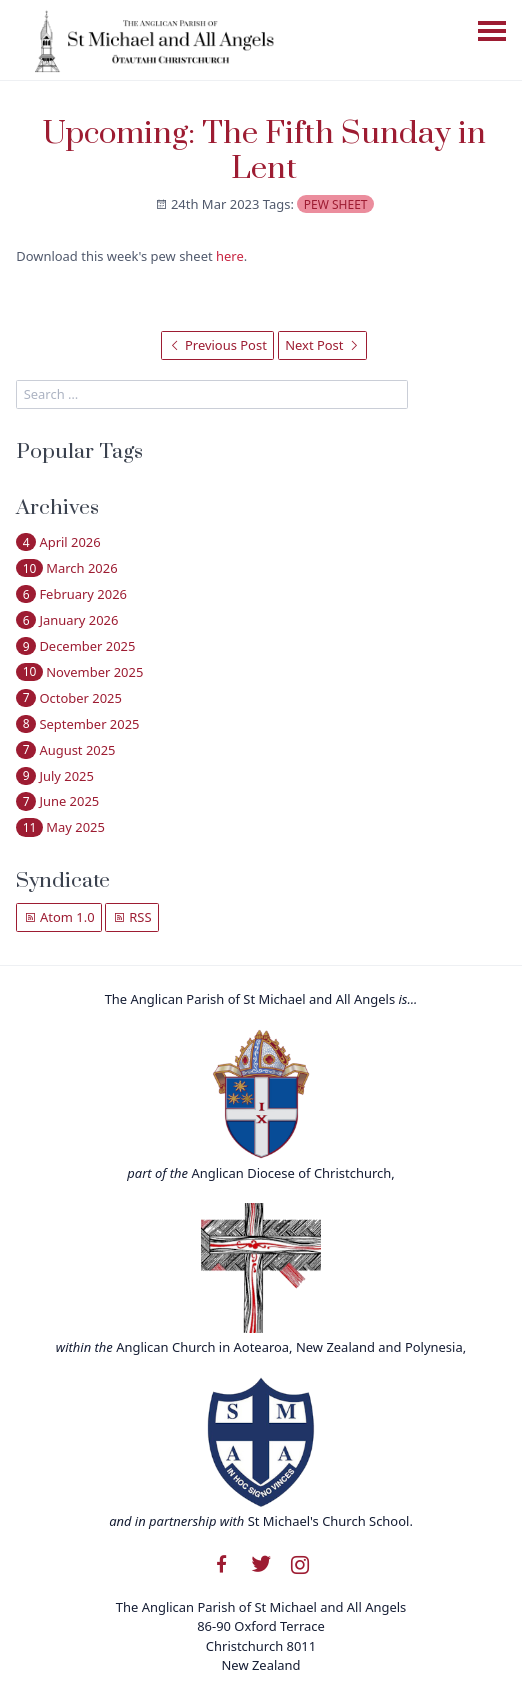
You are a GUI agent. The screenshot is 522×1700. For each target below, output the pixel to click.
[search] (212, 394)
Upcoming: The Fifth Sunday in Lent (264, 151)
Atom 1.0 (59, 917)
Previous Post (218, 345)
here (230, 256)
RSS (132, 917)
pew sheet (336, 204)
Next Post (322, 345)
